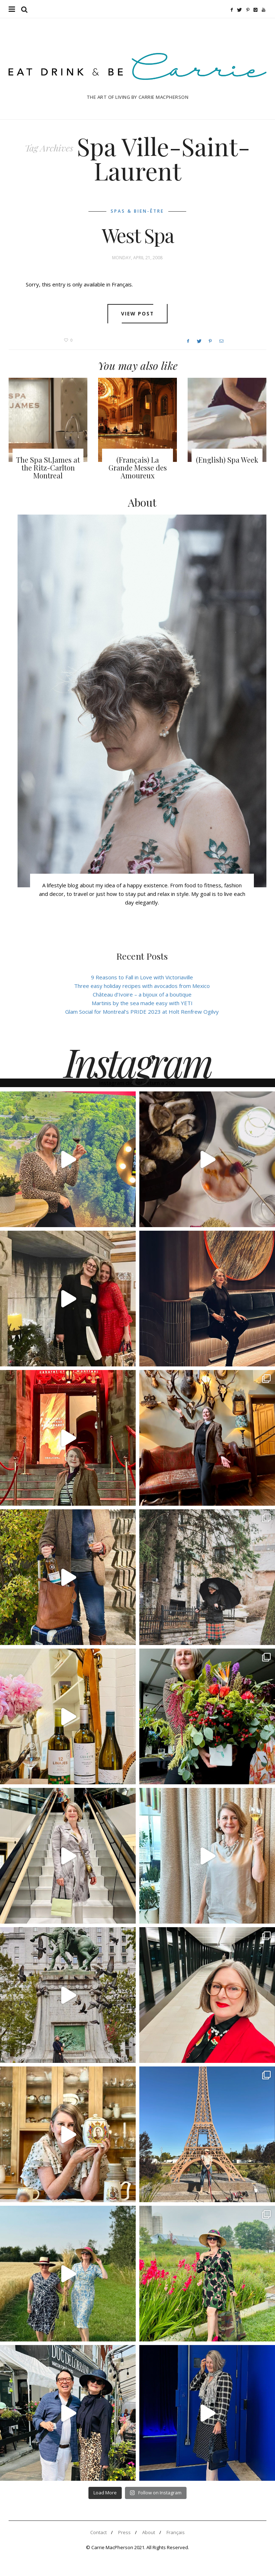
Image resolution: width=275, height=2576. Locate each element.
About (148, 2532)
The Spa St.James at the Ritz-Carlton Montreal (48, 467)
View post (137, 313)
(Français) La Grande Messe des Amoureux (137, 467)
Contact (98, 2532)
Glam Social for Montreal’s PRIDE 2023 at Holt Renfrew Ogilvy (142, 1011)
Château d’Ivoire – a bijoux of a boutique (142, 994)
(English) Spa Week (227, 459)
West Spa (138, 235)
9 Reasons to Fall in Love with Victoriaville (142, 977)
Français (176, 2532)
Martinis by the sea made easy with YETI (142, 1003)
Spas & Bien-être (137, 211)
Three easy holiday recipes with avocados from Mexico (142, 985)
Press (124, 2532)
